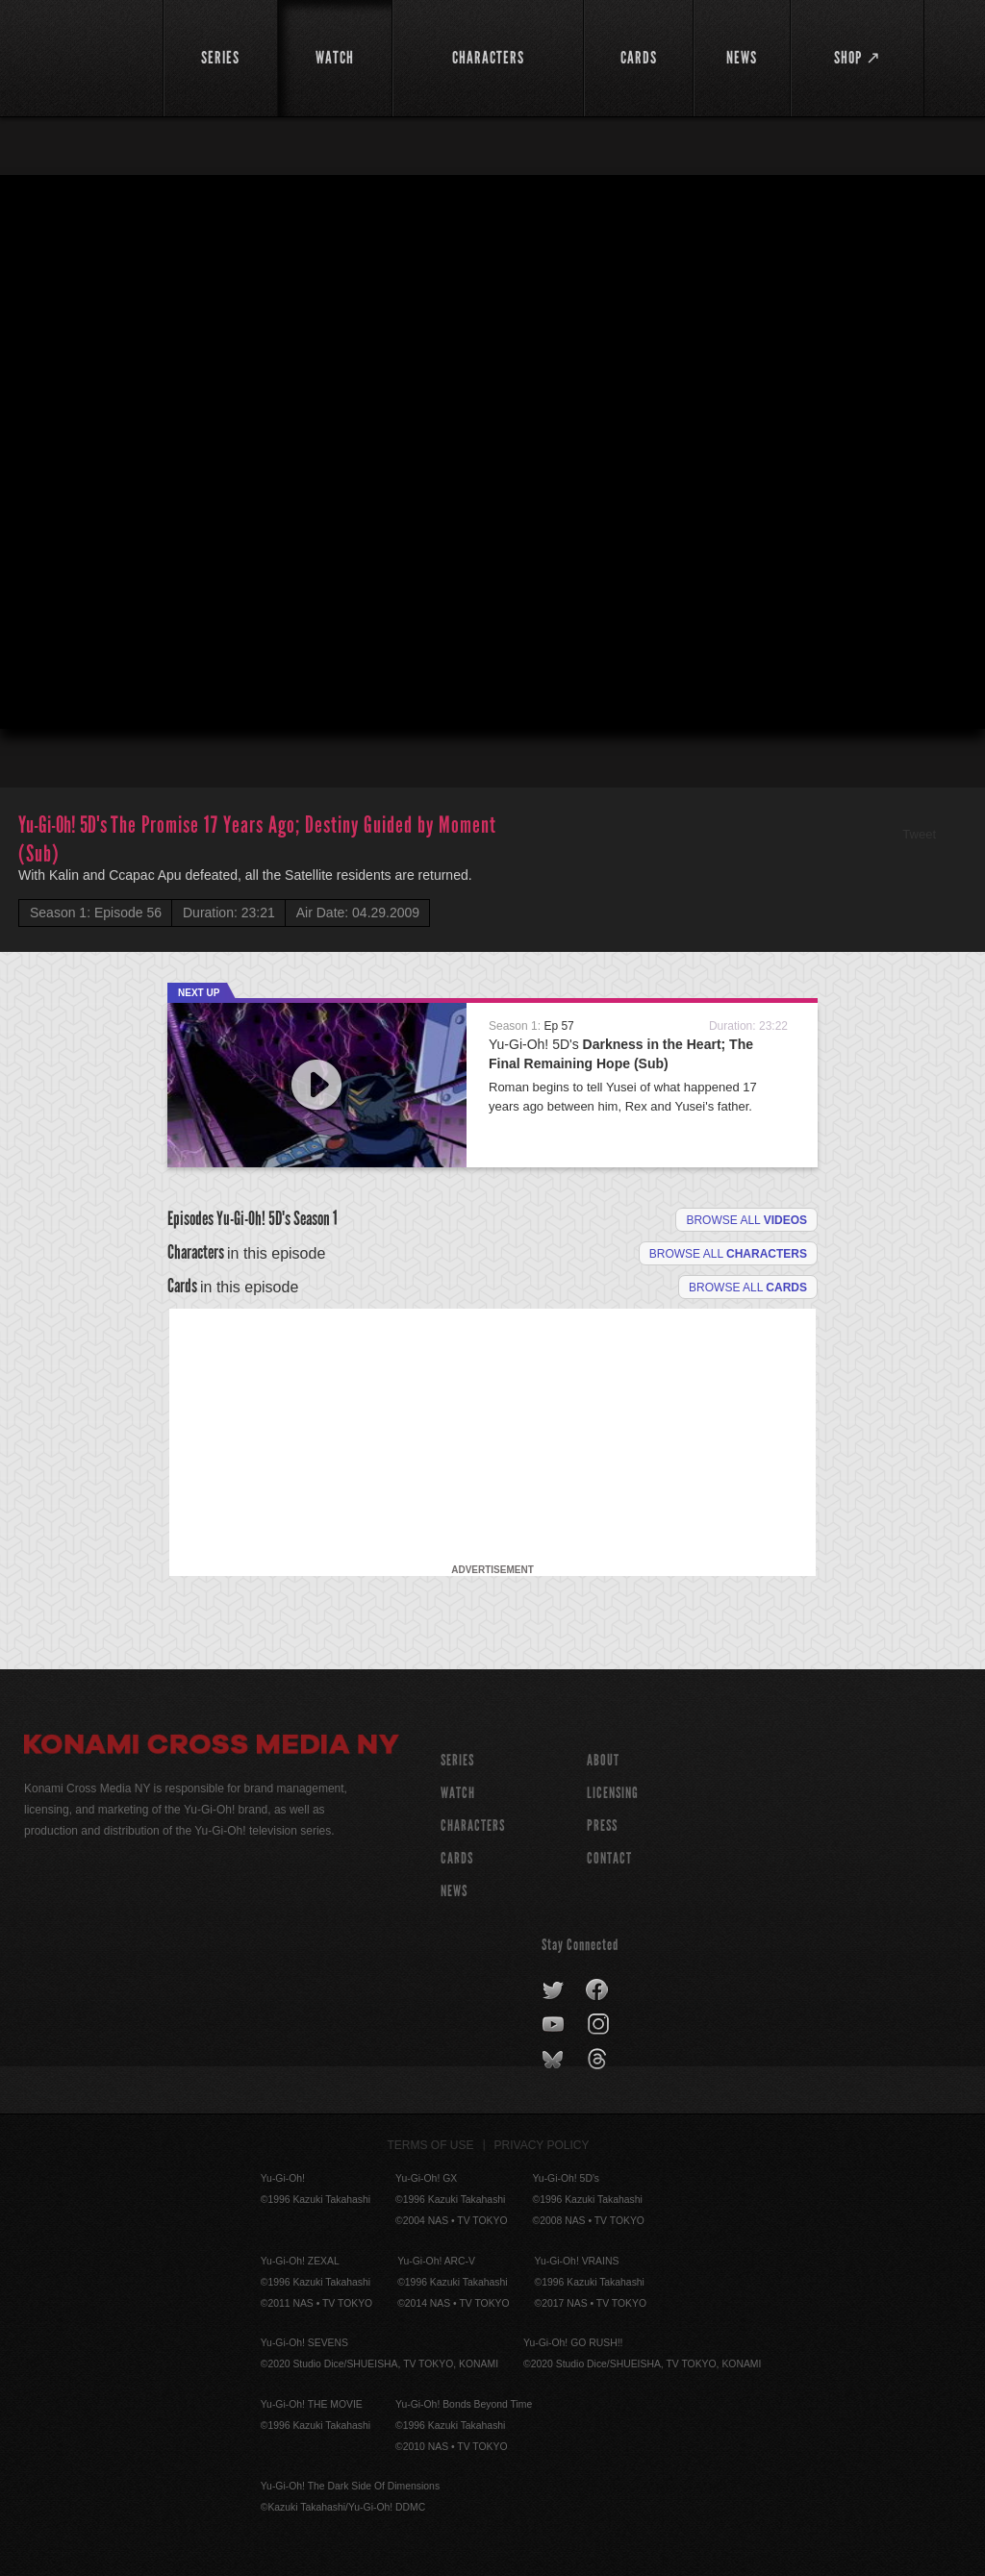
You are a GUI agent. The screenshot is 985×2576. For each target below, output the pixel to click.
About (603, 1760)
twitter (554, 1990)
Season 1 (315, 1218)
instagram (600, 2025)
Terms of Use (431, 2145)
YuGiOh (82, 58)
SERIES (457, 1760)
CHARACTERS (473, 1825)
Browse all (746, 1220)
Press (602, 1825)
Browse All (748, 1287)
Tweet (919, 834)
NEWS (454, 1891)
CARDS (457, 1858)
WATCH (458, 1793)
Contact (609, 1858)
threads (600, 2059)
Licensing (613, 1793)
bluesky (555, 2059)
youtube (555, 2025)
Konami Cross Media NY (211, 1747)
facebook (598, 1990)
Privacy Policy (542, 2145)
